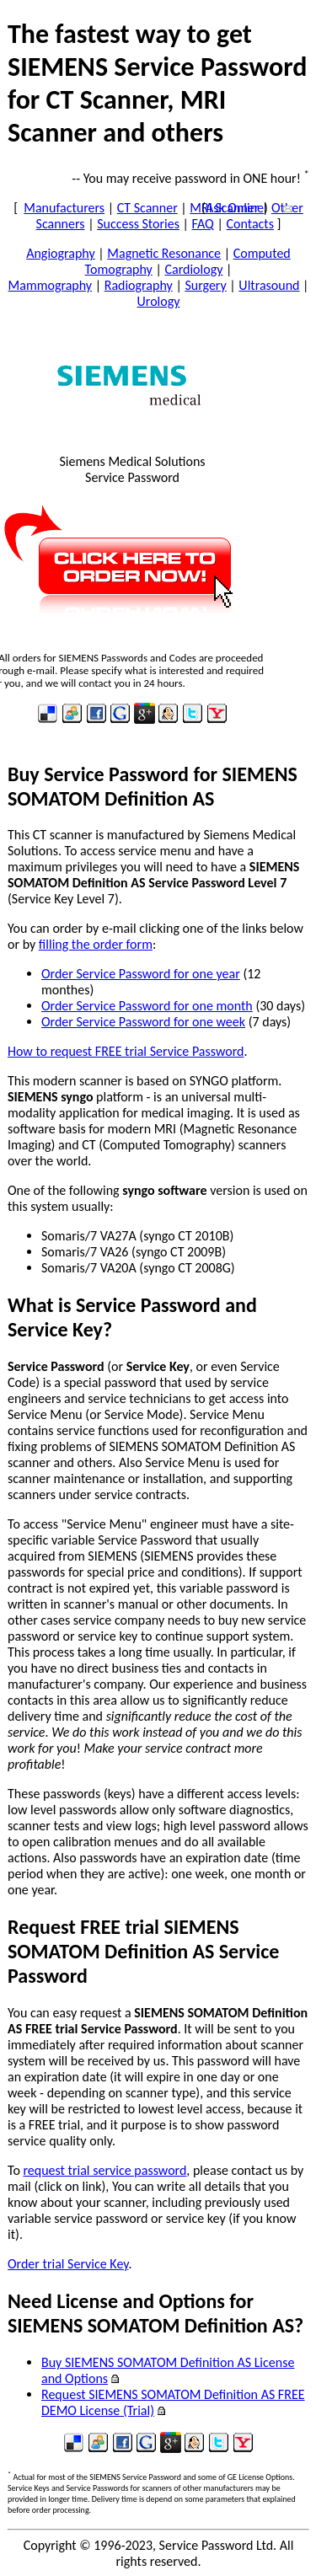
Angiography (60, 253)
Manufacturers (64, 208)
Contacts (249, 224)
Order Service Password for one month (147, 1006)
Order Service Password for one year (140, 974)
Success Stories (138, 224)
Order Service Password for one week (143, 1022)
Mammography (50, 285)
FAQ (203, 224)
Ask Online (235, 208)
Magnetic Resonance (164, 253)
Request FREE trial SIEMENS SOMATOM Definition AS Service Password (143, 1951)
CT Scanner (147, 208)
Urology (158, 301)
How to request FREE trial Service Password (126, 1051)
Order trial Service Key (68, 2264)
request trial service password (104, 2170)
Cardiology (193, 269)
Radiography (138, 285)
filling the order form (96, 944)
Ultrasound (268, 285)
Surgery (205, 285)
